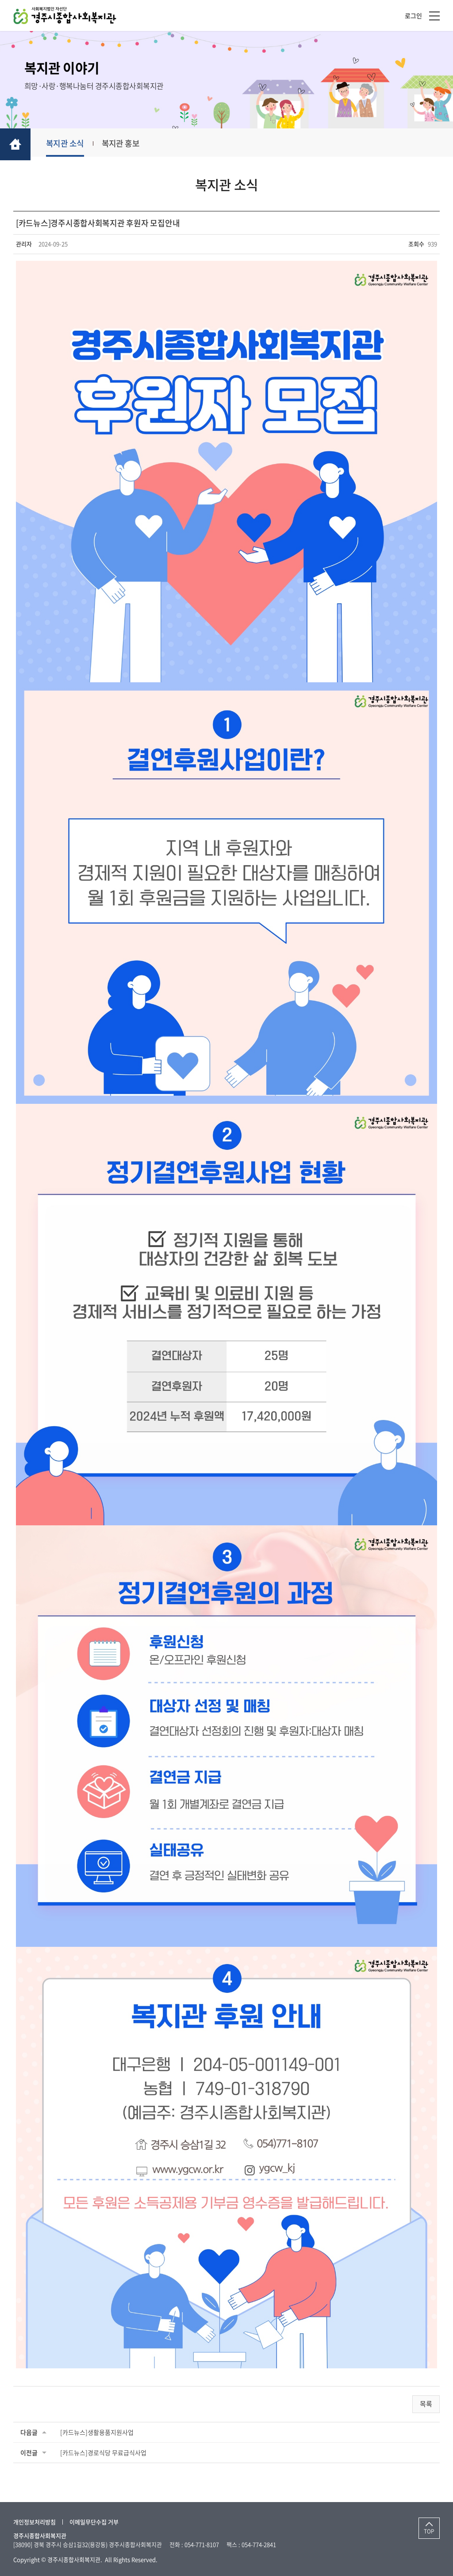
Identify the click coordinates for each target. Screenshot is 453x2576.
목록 (426, 2404)
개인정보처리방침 (34, 2522)
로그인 (413, 15)
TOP (429, 2531)
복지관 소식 (65, 143)
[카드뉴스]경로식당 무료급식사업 (103, 2452)
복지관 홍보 (121, 143)
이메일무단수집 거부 (94, 2522)
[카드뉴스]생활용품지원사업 (97, 2432)
